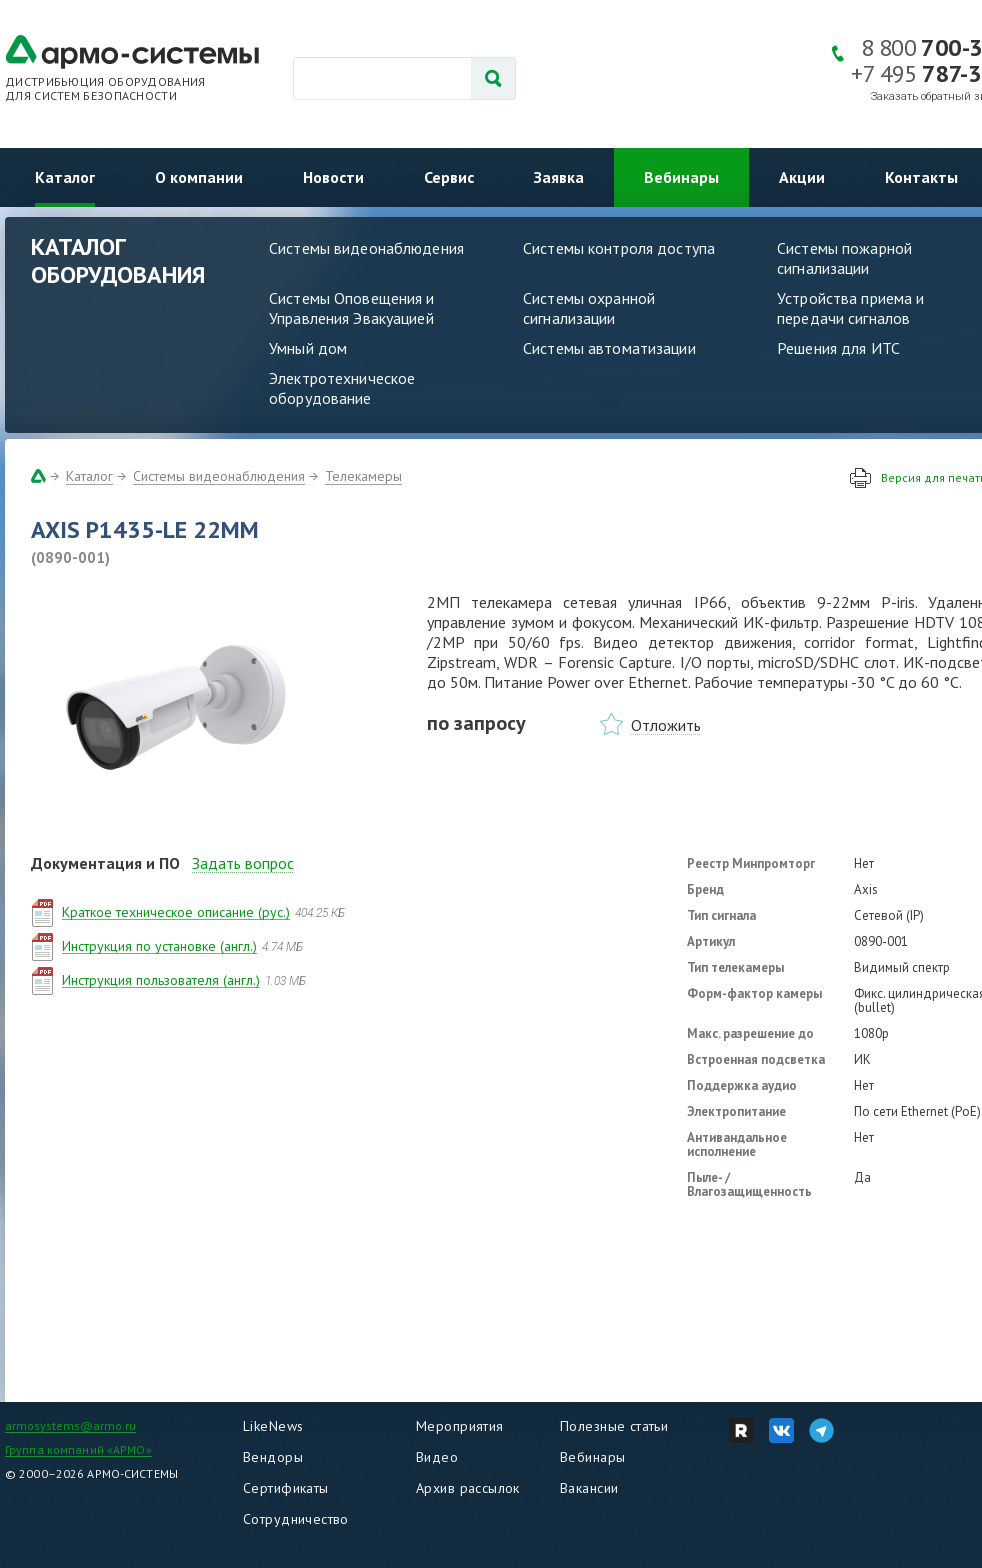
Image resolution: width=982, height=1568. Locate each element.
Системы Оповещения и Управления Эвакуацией (352, 308)
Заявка (559, 177)
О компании (199, 177)
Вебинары (681, 177)
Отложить (666, 725)
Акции (802, 177)
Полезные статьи (614, 1426)
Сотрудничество (296, 1519)
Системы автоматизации (609, 348)
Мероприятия (460, 1426)
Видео (437, 1457)
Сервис (449, 177)
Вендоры (273, 1457)
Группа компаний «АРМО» (78, 1449)
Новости (333, 177)
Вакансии (589, 1488)
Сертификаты (286, 1488)
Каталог (65, 177)
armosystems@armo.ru (70, 1425)
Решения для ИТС (838, 348)
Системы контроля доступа (619, 248)
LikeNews (273, 1426)
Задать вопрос (243, 863)
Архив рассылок (468, 1488)
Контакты (921, 177)
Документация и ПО (105, 863)
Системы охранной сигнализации (589, 308)
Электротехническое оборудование (342, 388)
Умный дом (308, 348)
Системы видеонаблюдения (366, 248)
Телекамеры (363, 476)
